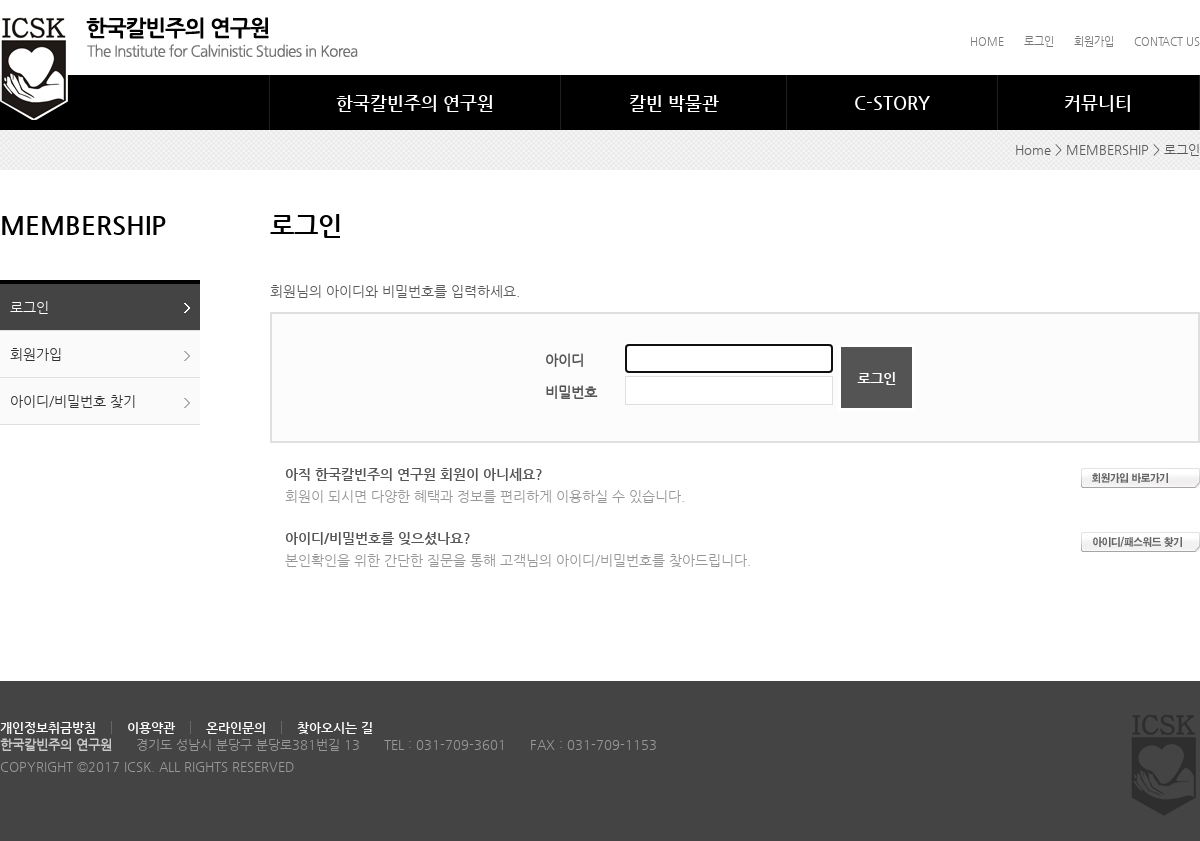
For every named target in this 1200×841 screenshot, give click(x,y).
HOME (987, 41)
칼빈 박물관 (674, 102)
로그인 (1039, 41)
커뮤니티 (1098, 102)
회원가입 (1094, 41)
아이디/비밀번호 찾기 (73, 401)
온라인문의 (236, 727)
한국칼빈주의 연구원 (415, 102)
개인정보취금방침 (48, 727)
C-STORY (892, 102)
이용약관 (151, 727)
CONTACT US (1167, 41)
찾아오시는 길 (335, 727)
